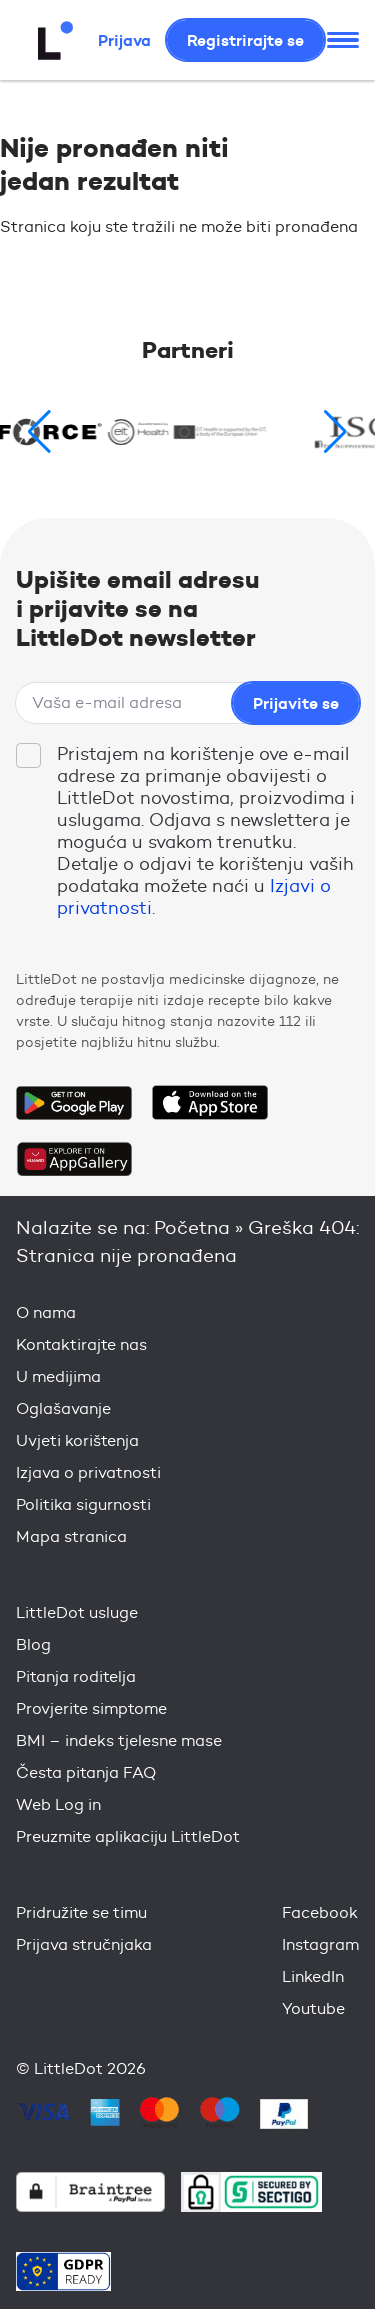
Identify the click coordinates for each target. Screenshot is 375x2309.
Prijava (124, 40)
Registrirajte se (245, 40)
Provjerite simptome (91, 1708)
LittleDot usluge (77, 1612)
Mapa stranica (71, 1536)
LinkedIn (313, 1976)
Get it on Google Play (74, 1103)
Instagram (320, 1944)
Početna (192, 1227)
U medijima (58, 1376)
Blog (33, 1644)
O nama (46, 1312)
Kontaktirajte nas (81, 1344)
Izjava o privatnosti (88, 1472)
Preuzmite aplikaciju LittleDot (128, 1836)
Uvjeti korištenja (77, 1440)
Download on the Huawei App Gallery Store (74, 1159)
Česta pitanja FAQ (86, 1772)
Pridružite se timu (81, 1912)
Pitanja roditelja (76, 1676)
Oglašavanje (63, 1408)
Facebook (320, 1912)
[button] (335, 432)
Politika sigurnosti (83, 1504)
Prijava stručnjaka (84, 1944)
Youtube (313, 2008)
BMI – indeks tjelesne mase (119, 1740)
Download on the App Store (210, 1103)
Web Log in (58, 1804)
